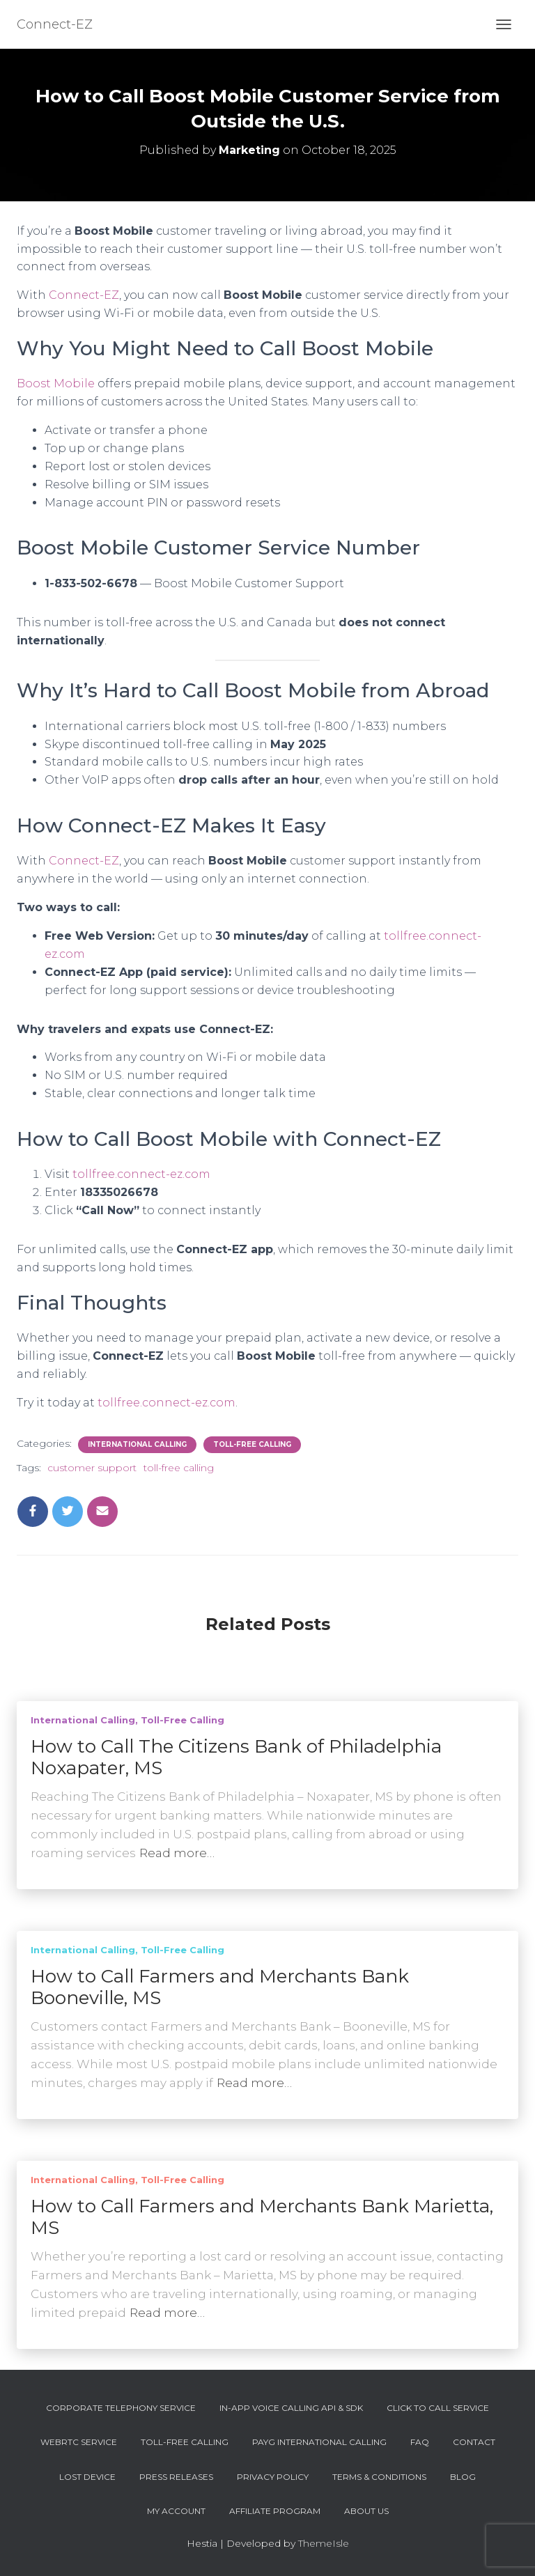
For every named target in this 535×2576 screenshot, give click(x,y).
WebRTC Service (78, 2442)
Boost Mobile (56, 383)
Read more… (177, 1853)
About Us (366, 2511)
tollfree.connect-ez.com (141, 1174)
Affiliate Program (274, 2511)
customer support (92, 1467)
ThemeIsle (323, 2543)
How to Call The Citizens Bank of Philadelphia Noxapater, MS (236, 1757)
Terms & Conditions (379, 2477)
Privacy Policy (273, 2477)
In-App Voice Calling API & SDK (291, 2408)
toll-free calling (179, 1467)
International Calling (137, 1444)
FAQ (419, 2442)
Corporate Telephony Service (121, 2408)
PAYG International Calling (319, 2442)
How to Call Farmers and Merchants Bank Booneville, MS (220, 1987)
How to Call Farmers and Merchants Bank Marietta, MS (262, 2217)
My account (176, 2511)
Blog (463, 2477)
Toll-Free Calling (252, 1444)
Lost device (87, 2477)
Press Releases (176, 2477)
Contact (474, 2442)
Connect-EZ (84, 295)
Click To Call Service (438, 2408)
